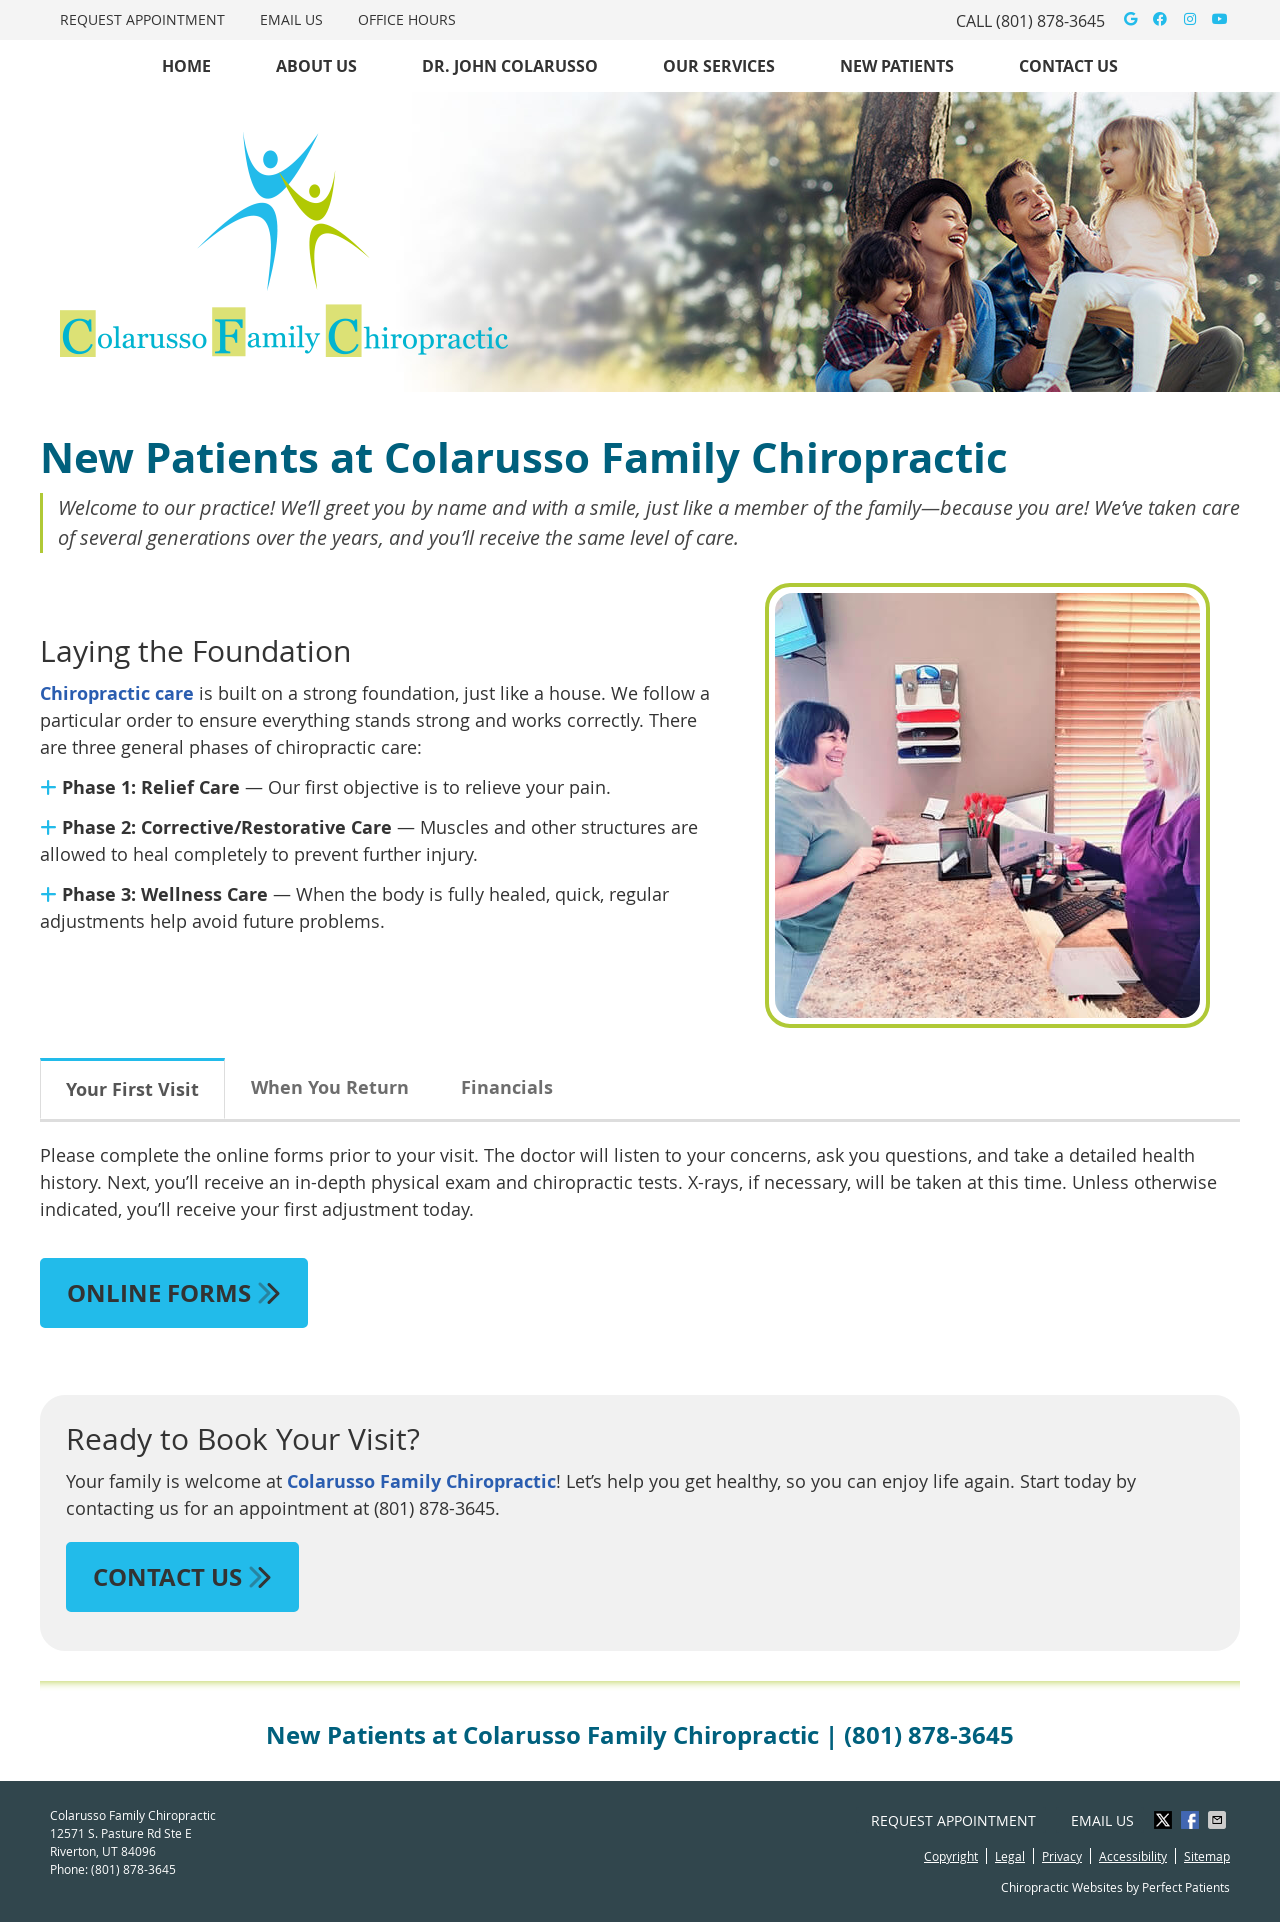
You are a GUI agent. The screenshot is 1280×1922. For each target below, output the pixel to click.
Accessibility (1133, 1856)
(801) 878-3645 (1050, 21)
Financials (507, 1087)
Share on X (1165, 1820)
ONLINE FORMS (174, 1293)
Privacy (1062, 1856)
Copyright (951, 1856)
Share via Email (1219, 1820)
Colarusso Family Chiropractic (421, 1481)
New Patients (897, 66)
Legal (1010, 1856)
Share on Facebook (1192, 1820)
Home (186, 66)
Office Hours (407, 19)
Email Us (291, 19)
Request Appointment (142, 19)
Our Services (719, 66)
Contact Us (1068, 66)
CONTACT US (182, 1577)
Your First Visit (132, 1089)
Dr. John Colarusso (510, 66)
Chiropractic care (117, 693)
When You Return (330, 1087)
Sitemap (1207, 1856)
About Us (316, 66)
